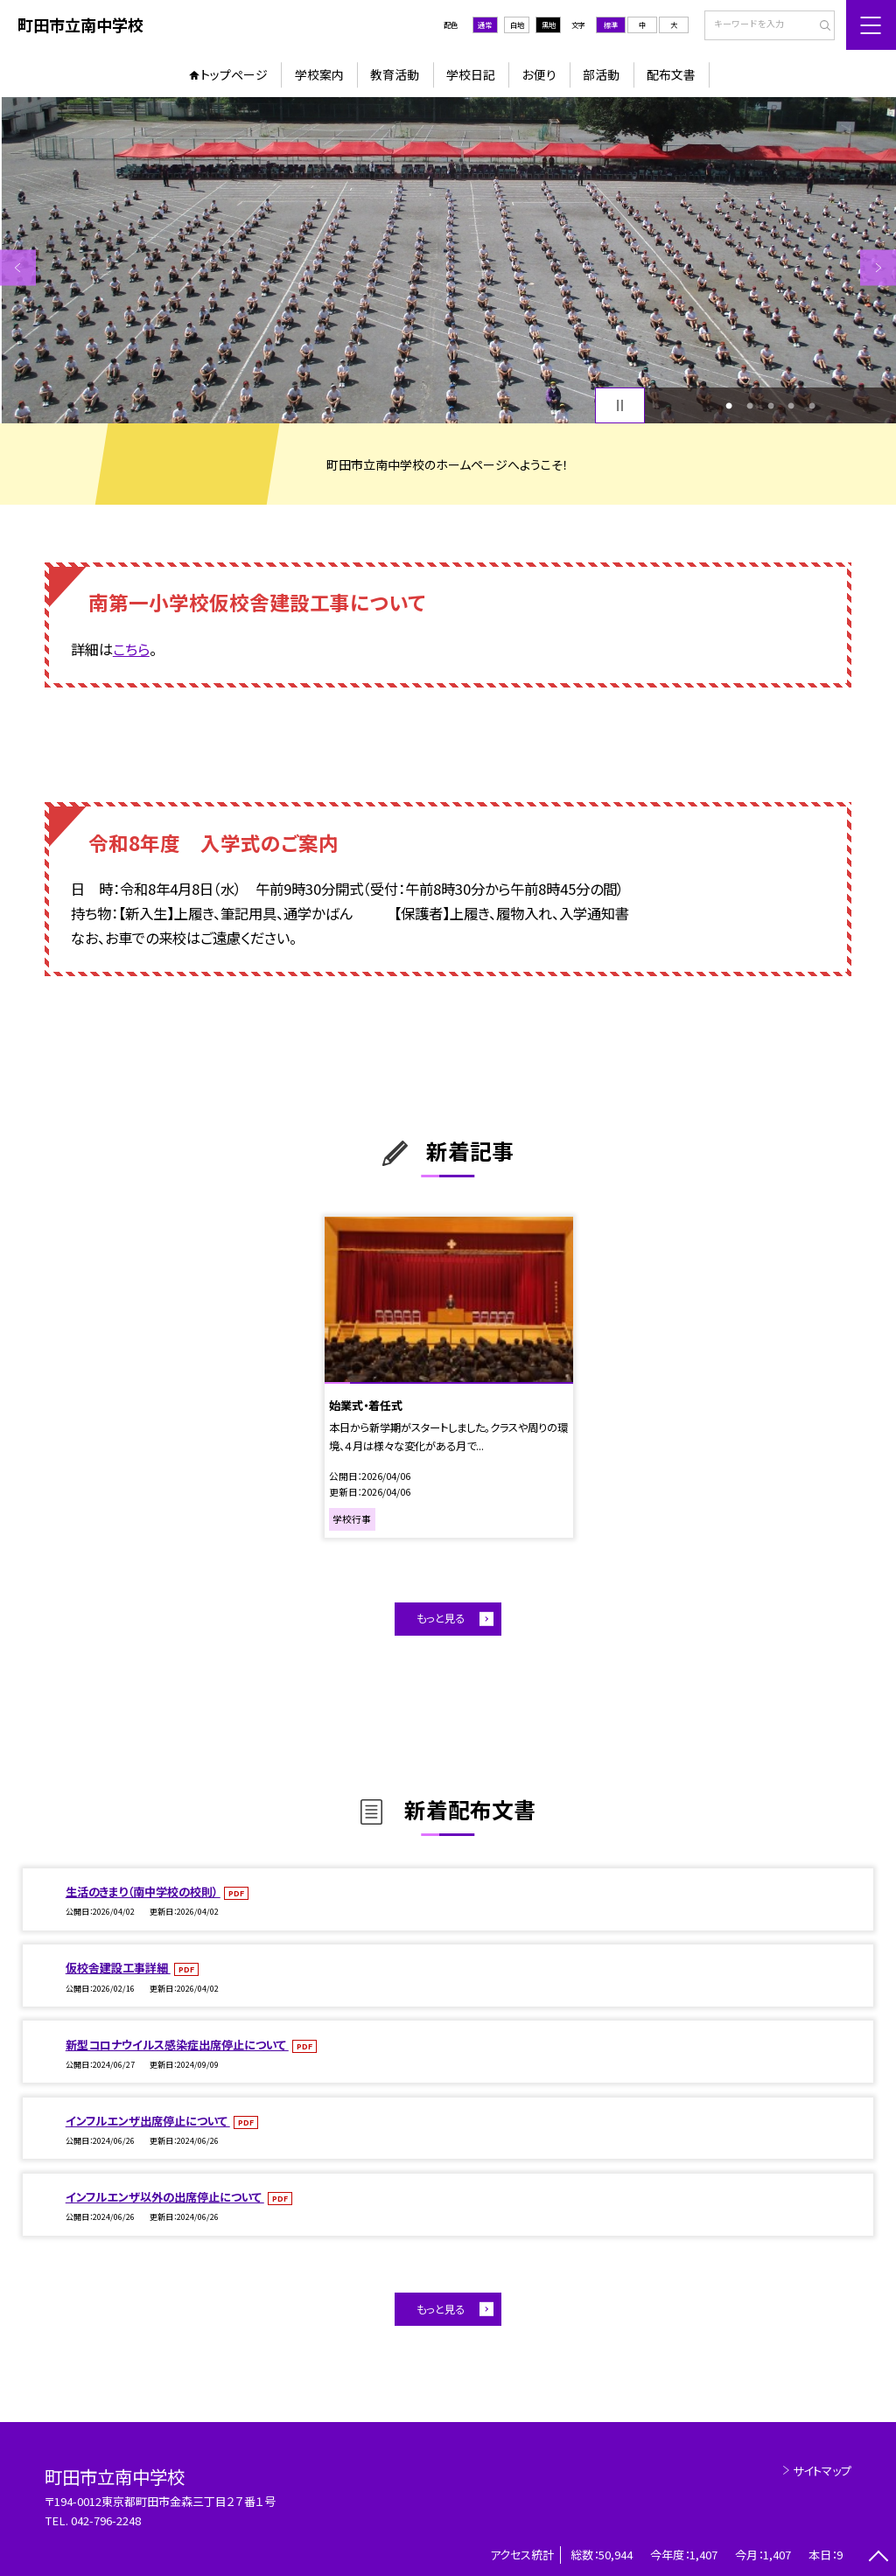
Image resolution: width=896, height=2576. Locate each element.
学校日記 (470, 74)
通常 (485, 24)
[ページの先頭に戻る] (878, 2558)
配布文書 (671, 74)
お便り (539, 74)
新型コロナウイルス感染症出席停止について (177, 2044)
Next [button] (878, 267)
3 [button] (770, 406)
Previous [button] (18, 267)
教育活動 (394, 74)
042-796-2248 (106, 2520)
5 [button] (812, 406)
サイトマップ (822, 2470)
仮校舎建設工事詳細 (118, 1967)
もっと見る (440, 1618)
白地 (517, 24)
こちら (131, 649)
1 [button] (728, 406)
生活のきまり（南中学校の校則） (143, 1891)
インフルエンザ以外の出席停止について (165, 2197)
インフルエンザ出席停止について (148, 2120)
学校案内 (319, 74)
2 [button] (749, 406)
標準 (611, 24)
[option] (448, 260)
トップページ (234, 74)
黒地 (549, 24)
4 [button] (791, 406)
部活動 (601, 74)
